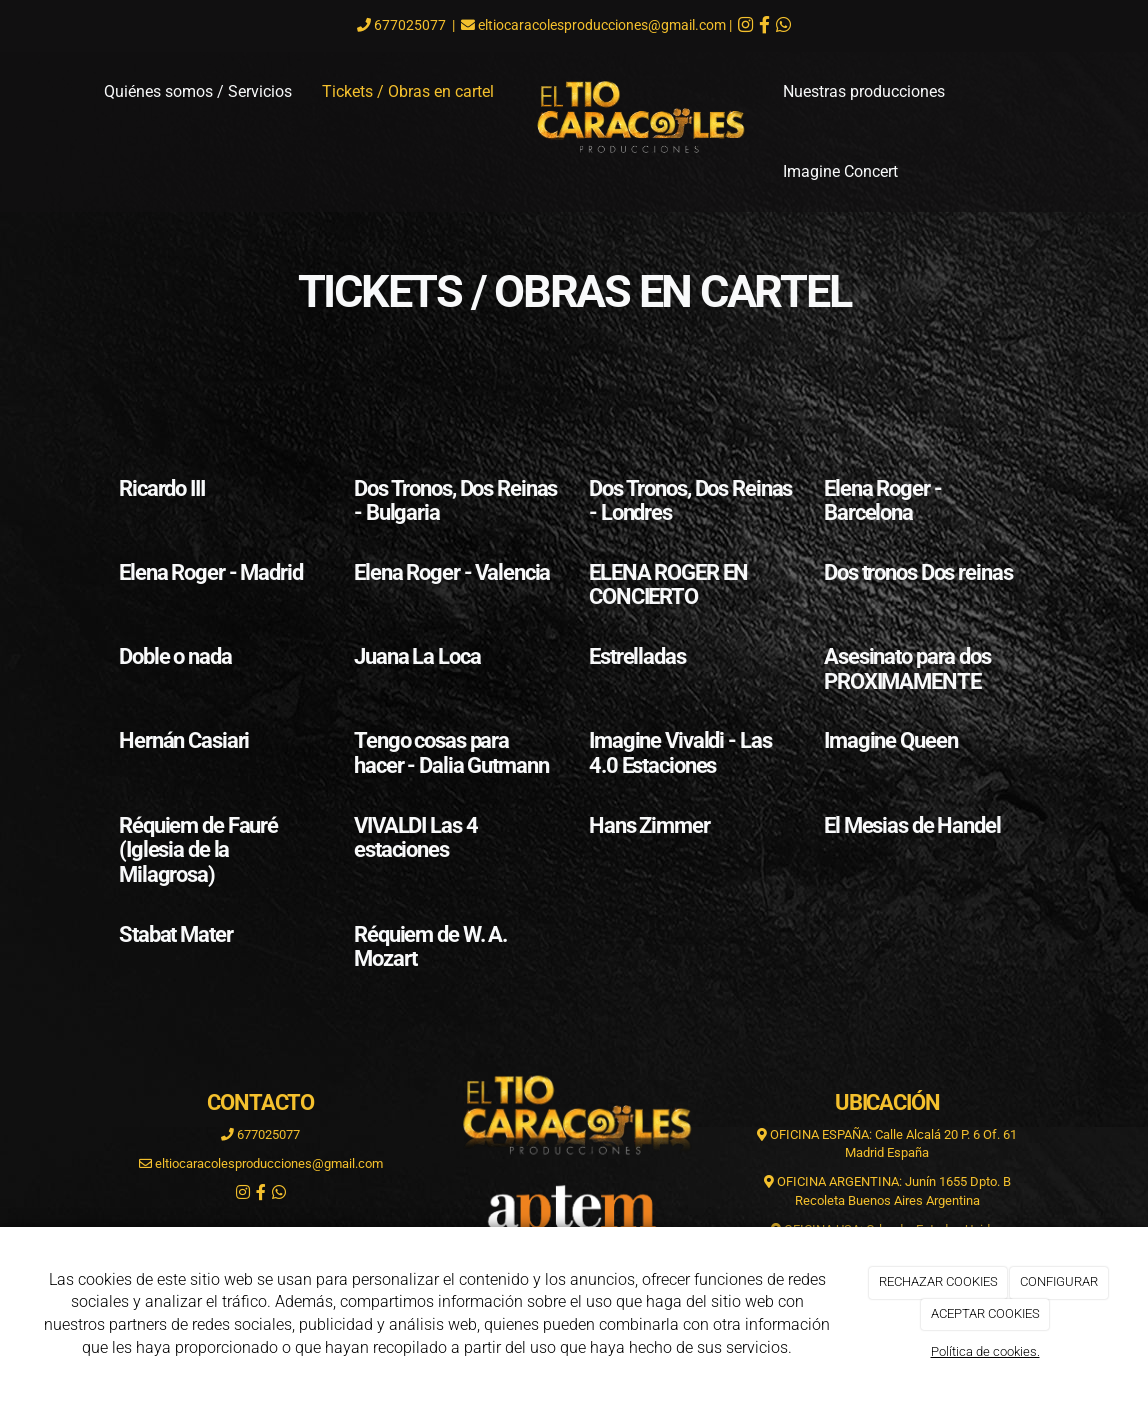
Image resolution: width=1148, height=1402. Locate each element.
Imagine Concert (840, 171)
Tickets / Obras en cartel (408, 91)
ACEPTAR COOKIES (985, 1313)
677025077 (408, 25)
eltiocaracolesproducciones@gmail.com (602, 25)
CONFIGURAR (1059, 1281)
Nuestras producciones (864, 91)
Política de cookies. (985, 1351)
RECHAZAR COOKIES (938, 1281)
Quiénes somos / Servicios (198, 91)
